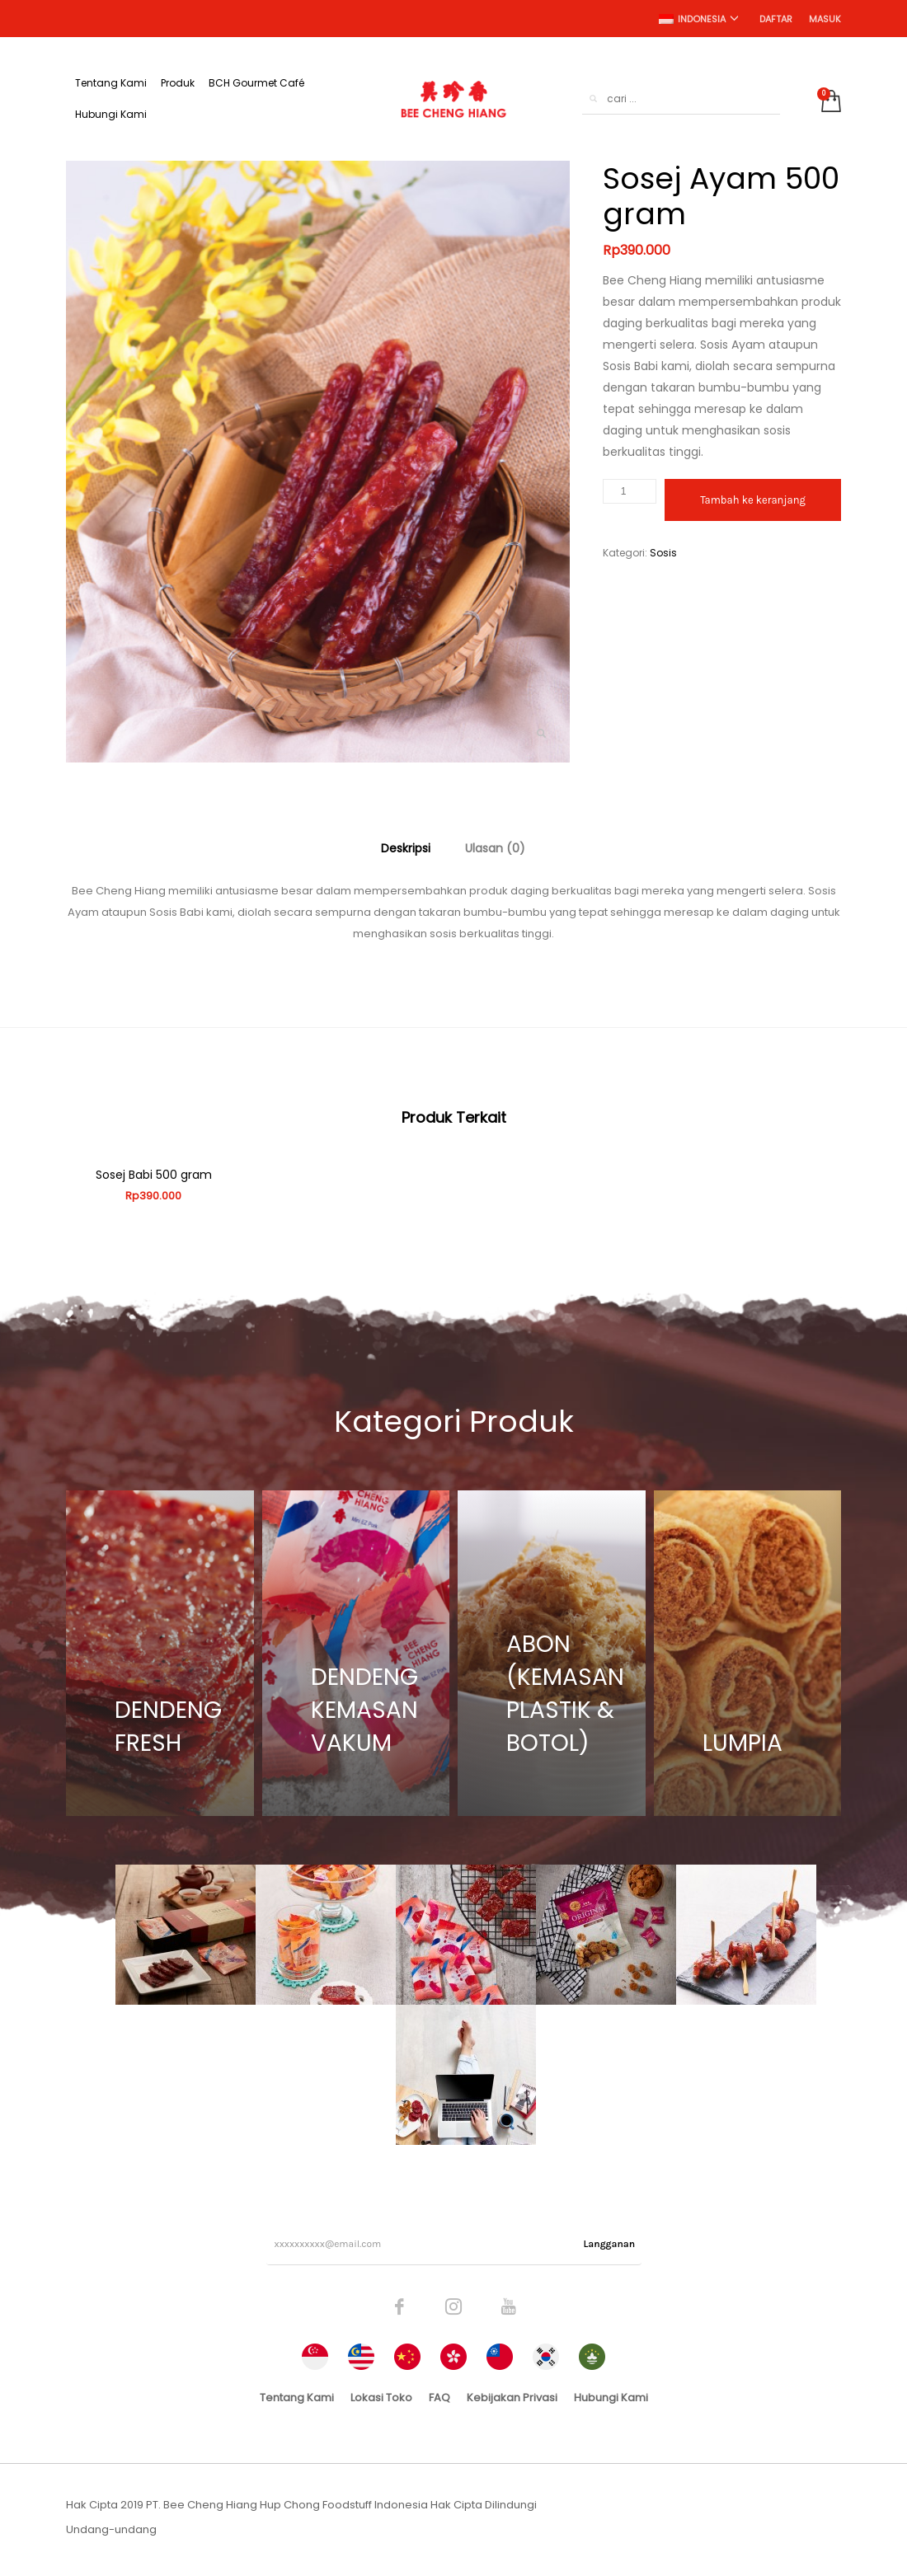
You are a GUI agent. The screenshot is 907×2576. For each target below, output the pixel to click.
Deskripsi (405, 848)
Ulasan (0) (495, 848)
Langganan (610, 2247)
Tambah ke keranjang (753, 500)
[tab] (405, 848)
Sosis (663, 553)
